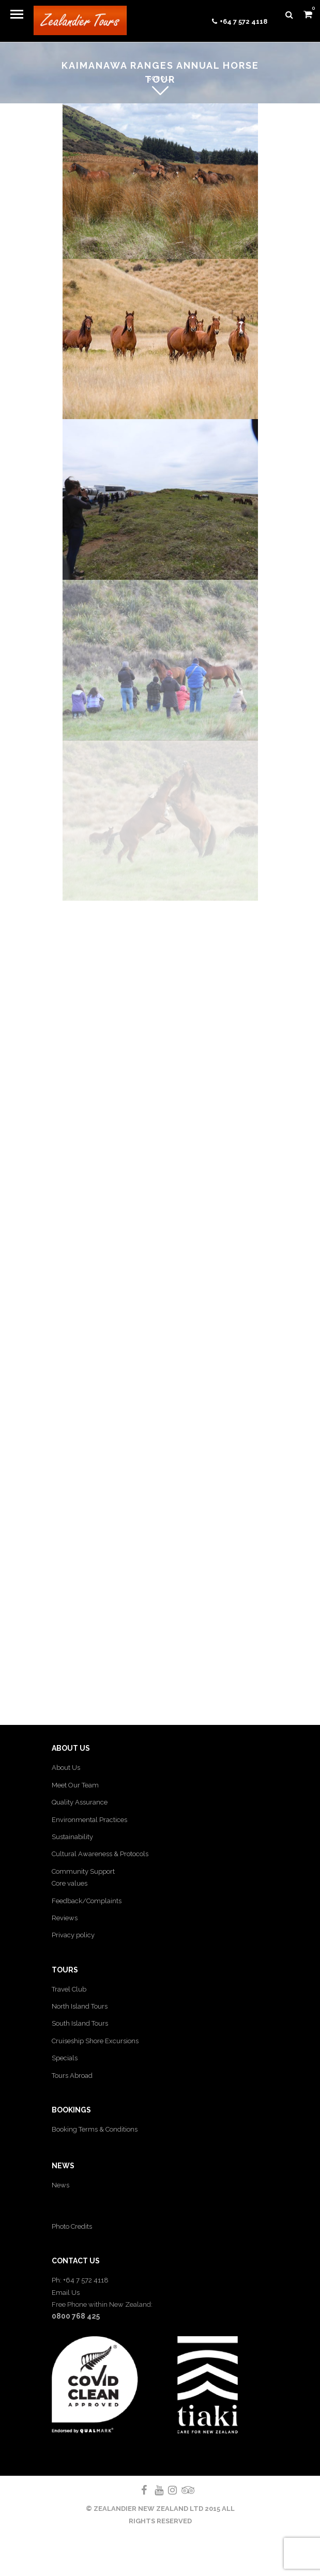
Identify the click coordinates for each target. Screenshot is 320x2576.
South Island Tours (80, 2023)
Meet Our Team (75, 1785)
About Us (66, 1767)
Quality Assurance (80, 1802)
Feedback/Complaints (86, 1901)
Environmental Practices (89, 1820)
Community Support (83, 1871)
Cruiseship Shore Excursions (95, 2041)
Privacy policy (73, 1935)
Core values (69, 1883)
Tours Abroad (72, 2075)
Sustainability (72, 1837)
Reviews (65, 1918)
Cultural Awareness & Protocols (100, 1854)
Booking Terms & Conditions (95, 2129)
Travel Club (69, 1989)
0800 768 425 (76, 2316)
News (60, 2185)
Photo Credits (72, 2226)
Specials (65, 2058)
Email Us (66, 2292)
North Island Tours (80, 2006)
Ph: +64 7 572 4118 (80, 2280)
